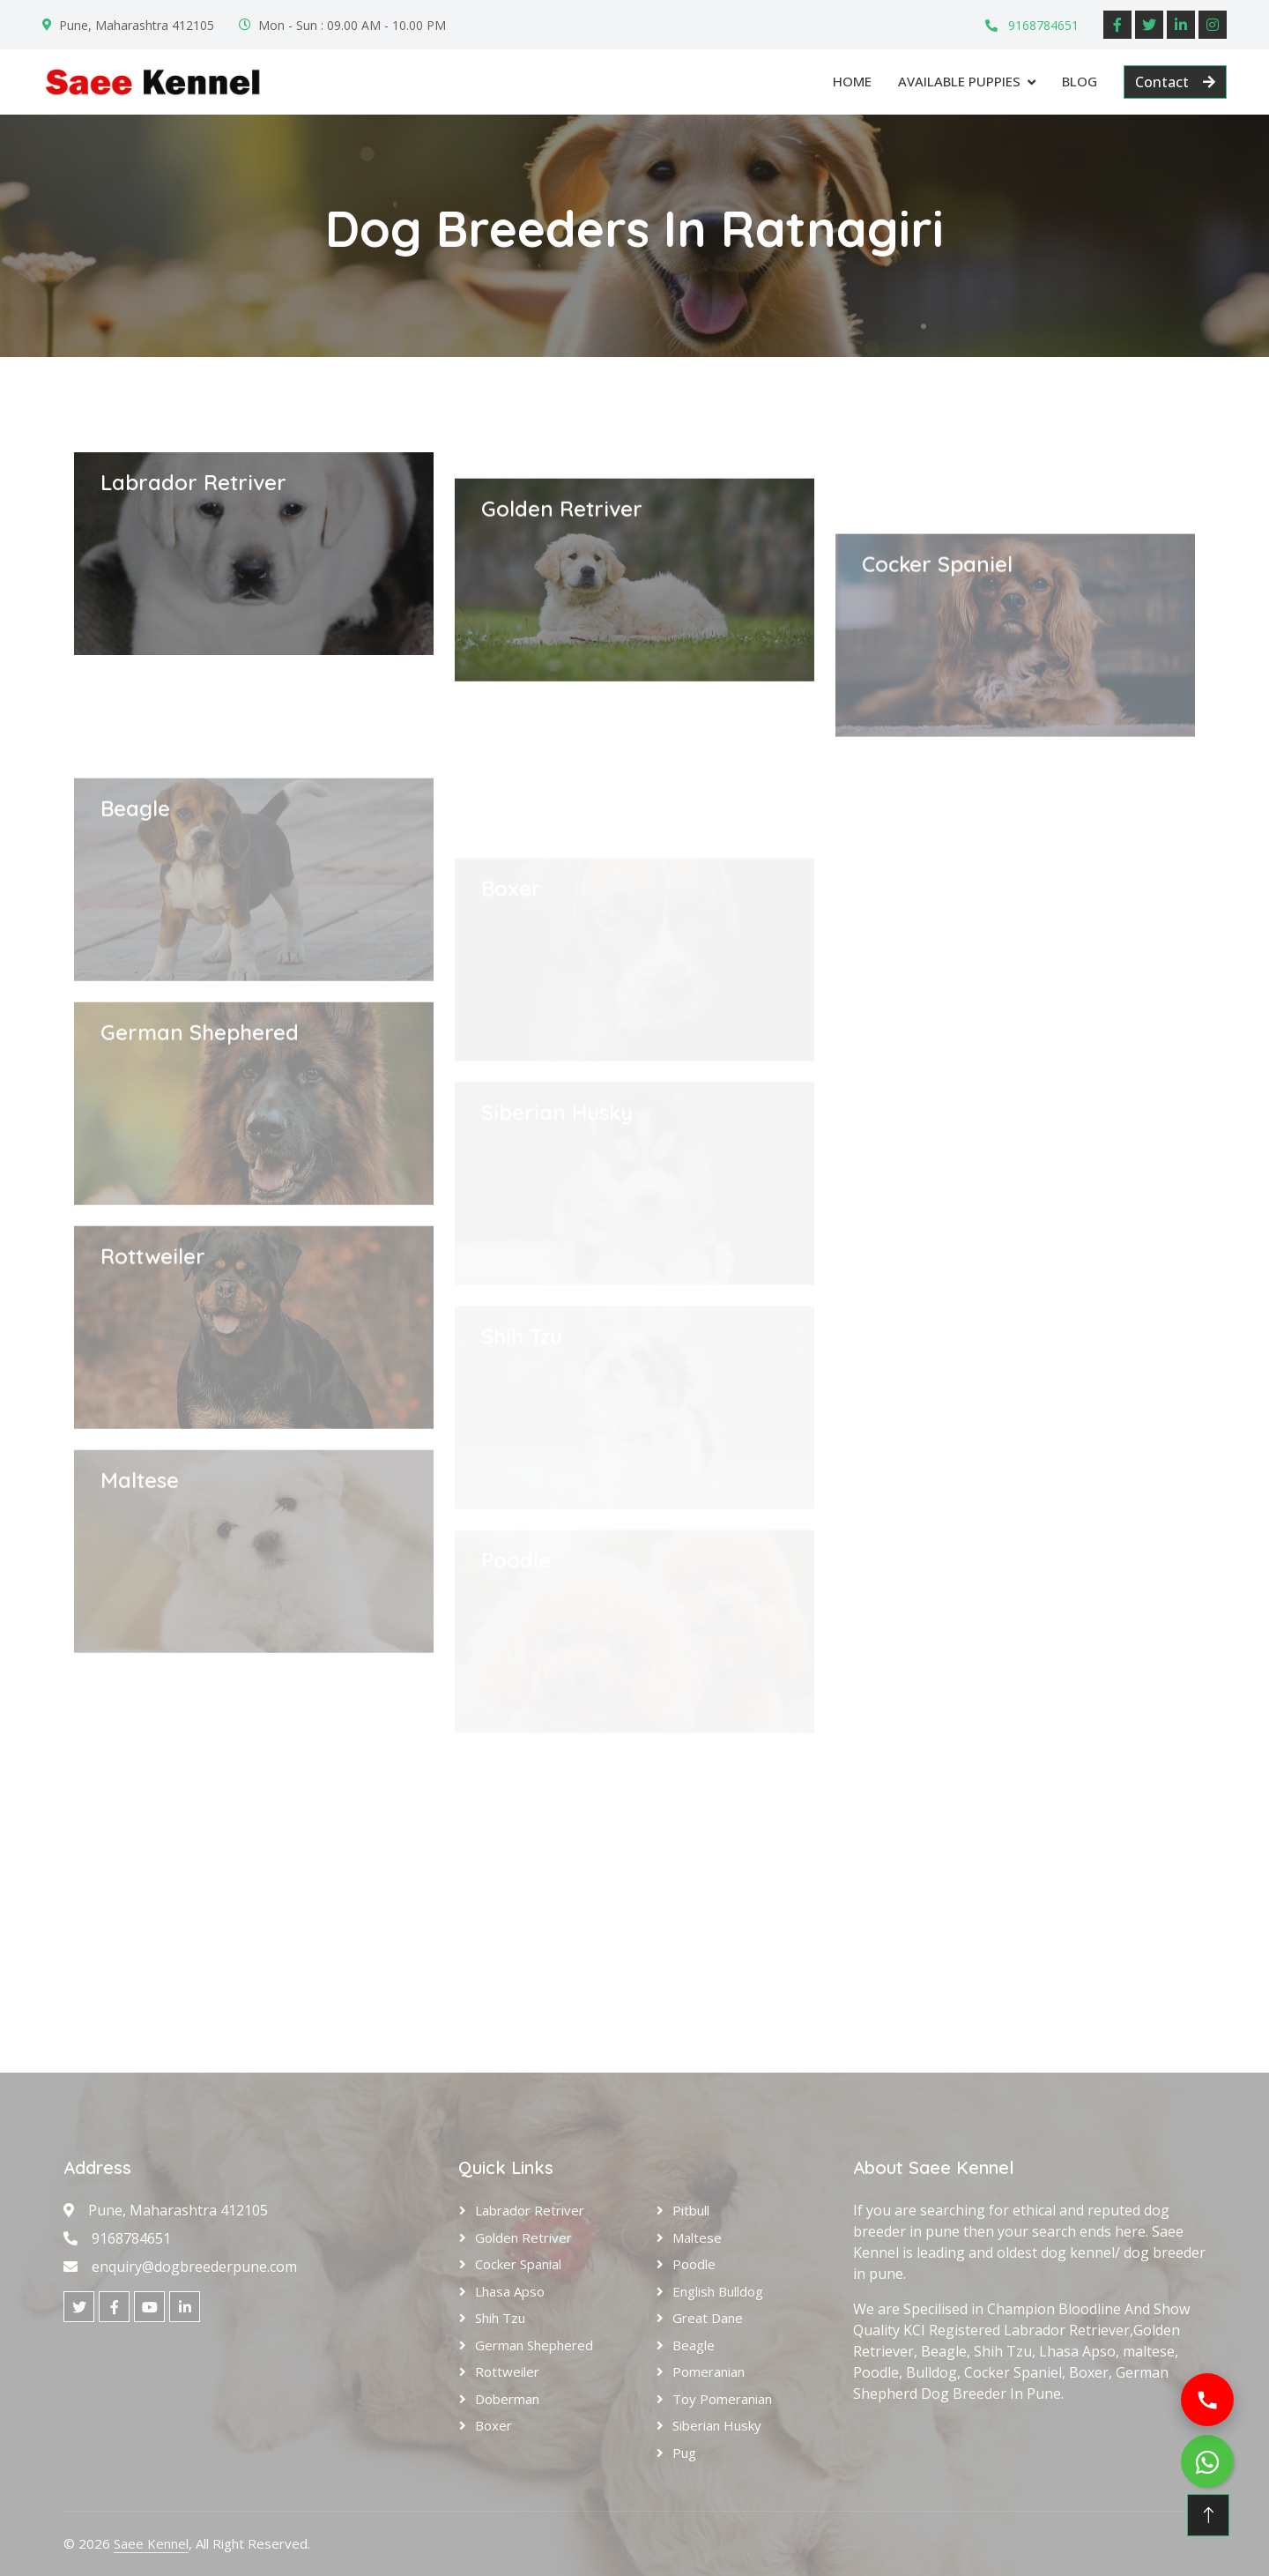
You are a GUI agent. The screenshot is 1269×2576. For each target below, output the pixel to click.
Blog (1079, 81)
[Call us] (1207, 2399)
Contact (1175, 82)
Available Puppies (959, 81)
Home (852, 81)
